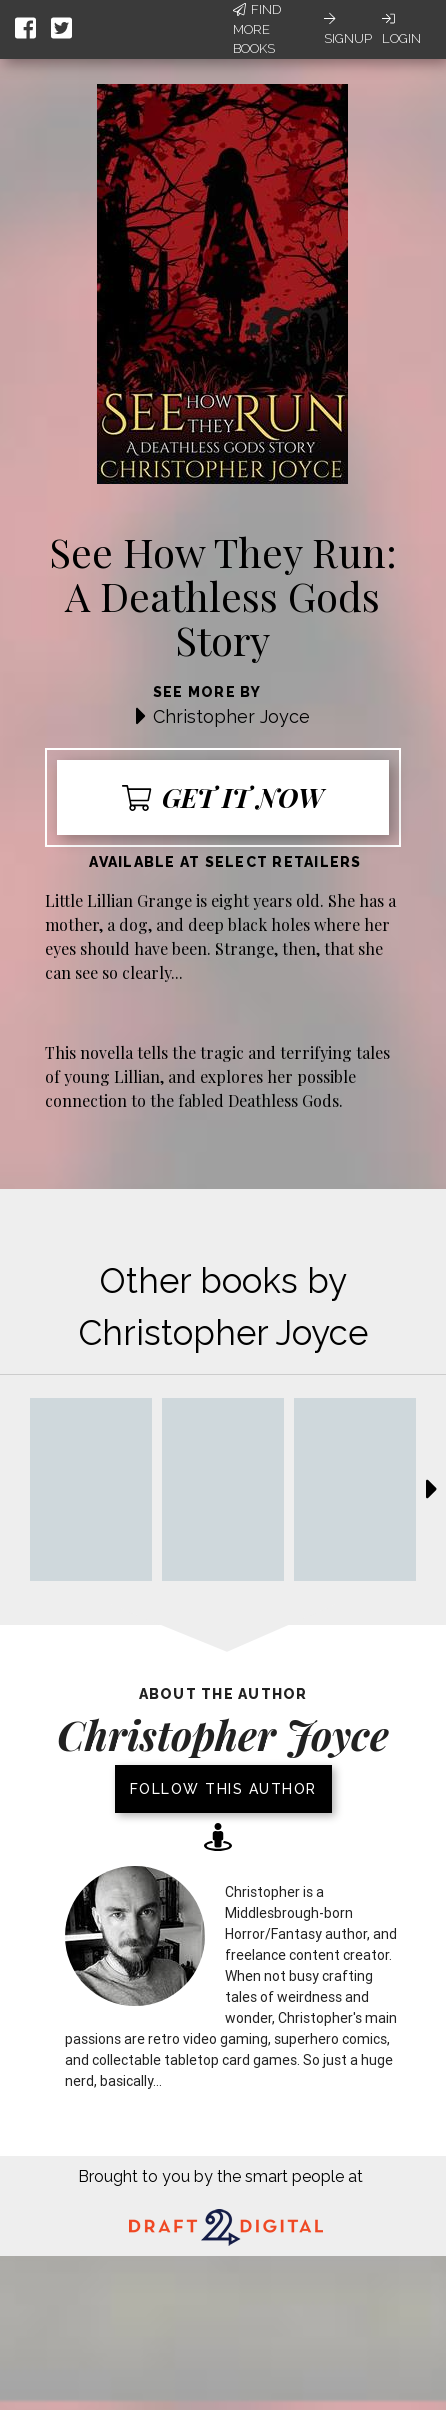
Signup (348, 29)
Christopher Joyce (231, 716)
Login (401, 29)
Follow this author (223, 1789)
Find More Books (257, 29)
